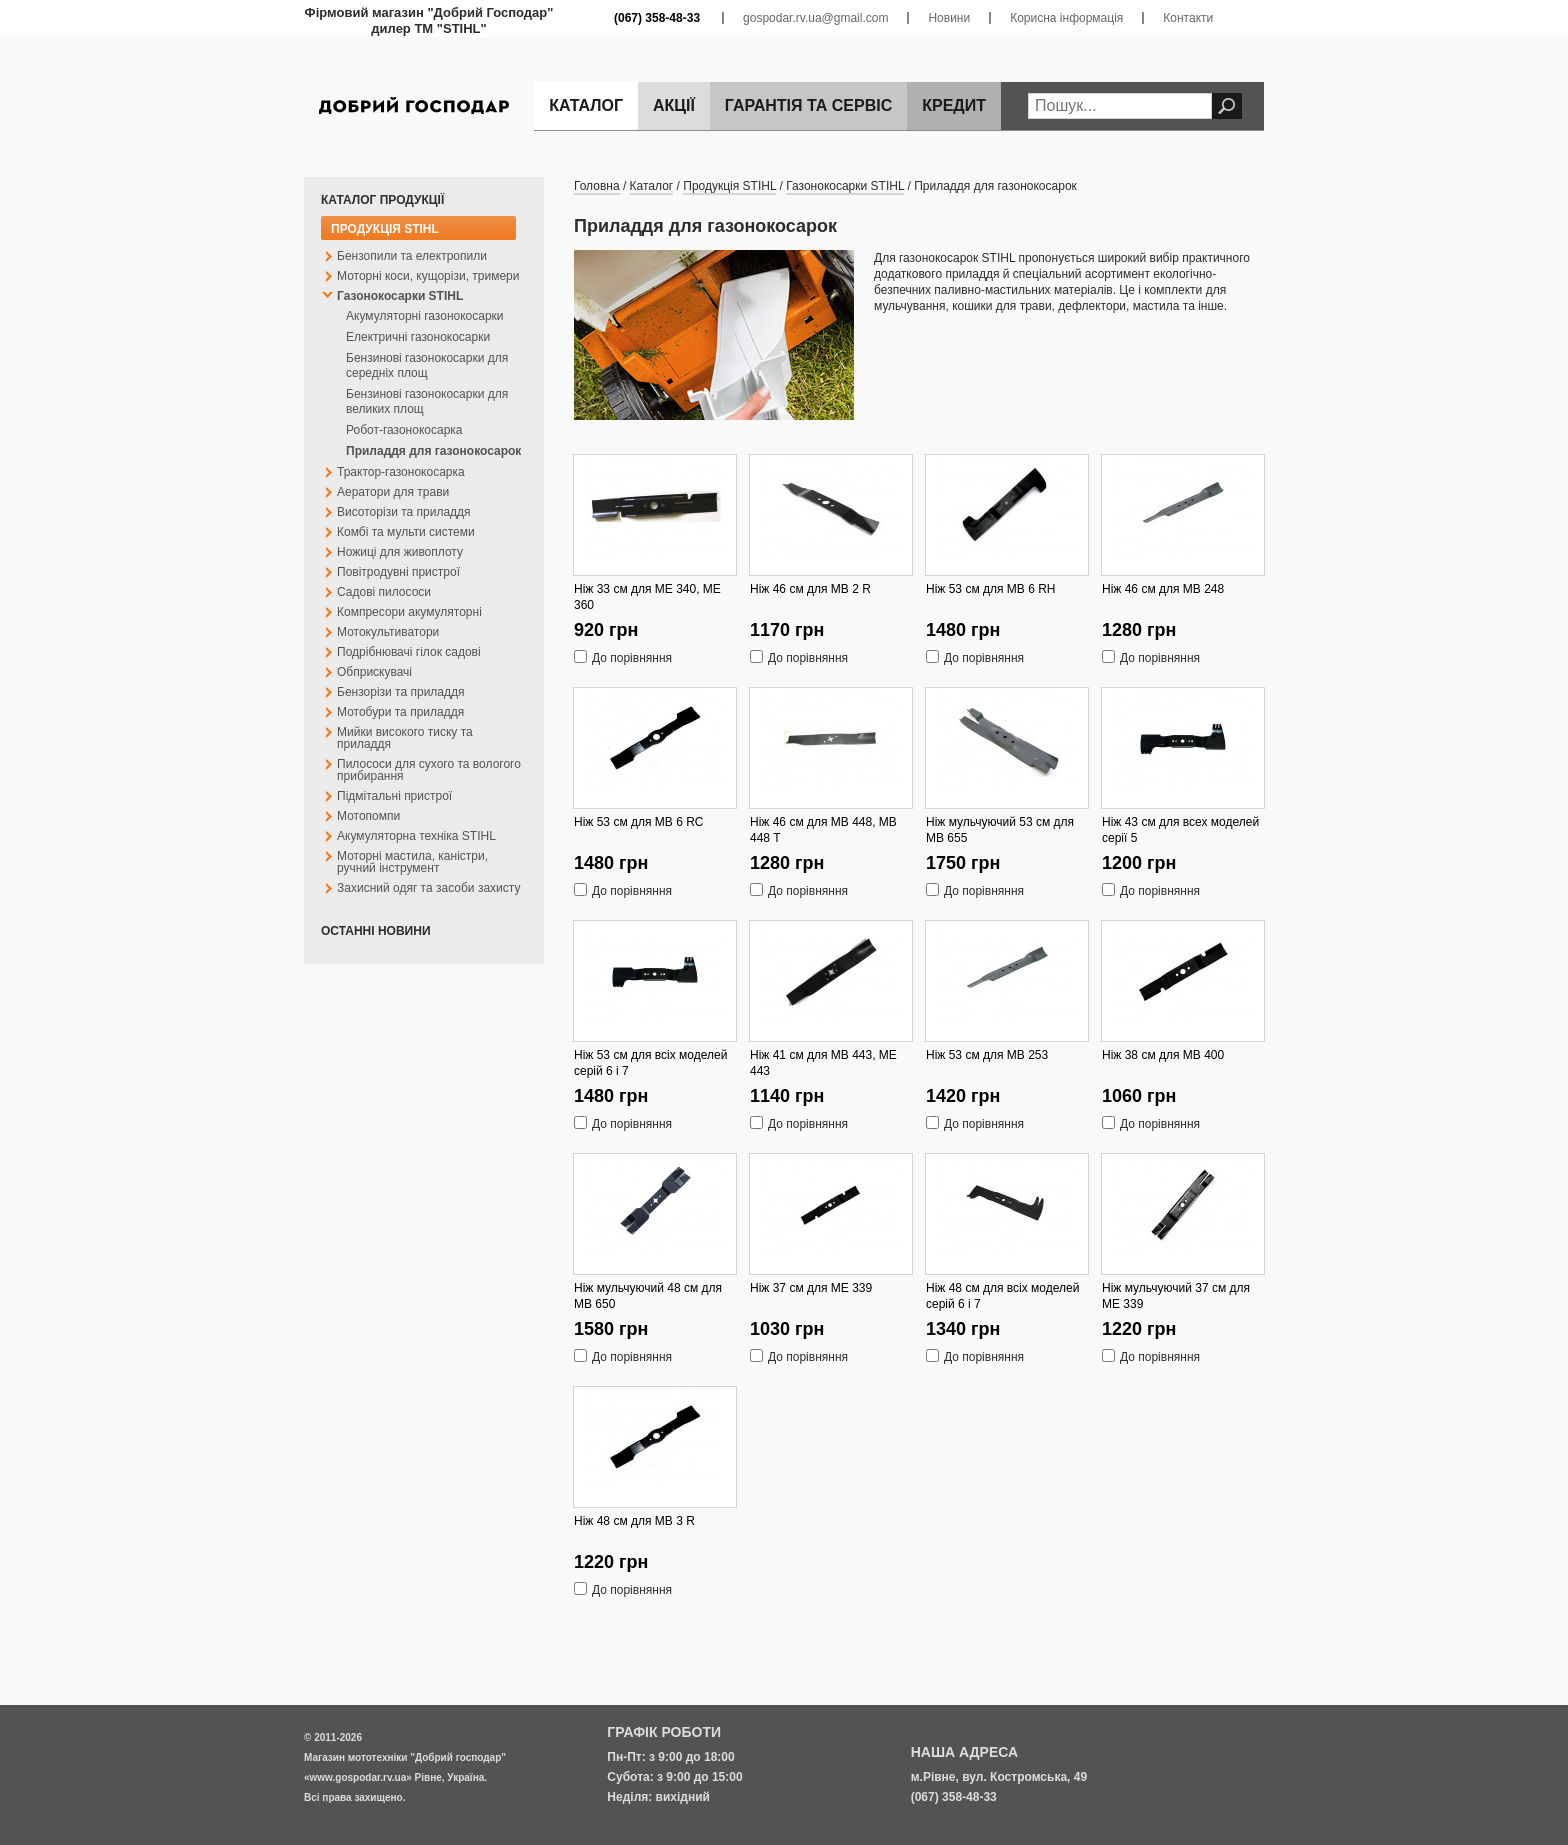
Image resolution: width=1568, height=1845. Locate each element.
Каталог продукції (382, 200)
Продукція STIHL (385, 229)
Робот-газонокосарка (404, 430)
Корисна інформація (1066, 18)
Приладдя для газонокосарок (433, 451)
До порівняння (632, 655)
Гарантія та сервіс (808, 105)
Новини (949, 18)
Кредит (954, 105)
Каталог (586, 105)
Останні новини (376, 931)
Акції (674, 105)
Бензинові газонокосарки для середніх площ (427, 365)
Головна (597, 186)
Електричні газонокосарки (418, 337)
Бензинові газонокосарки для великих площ (427, 401)
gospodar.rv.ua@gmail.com (815, 18)
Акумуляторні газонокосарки (425, 316)
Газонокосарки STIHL (845, 186)
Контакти (1188, 18)
